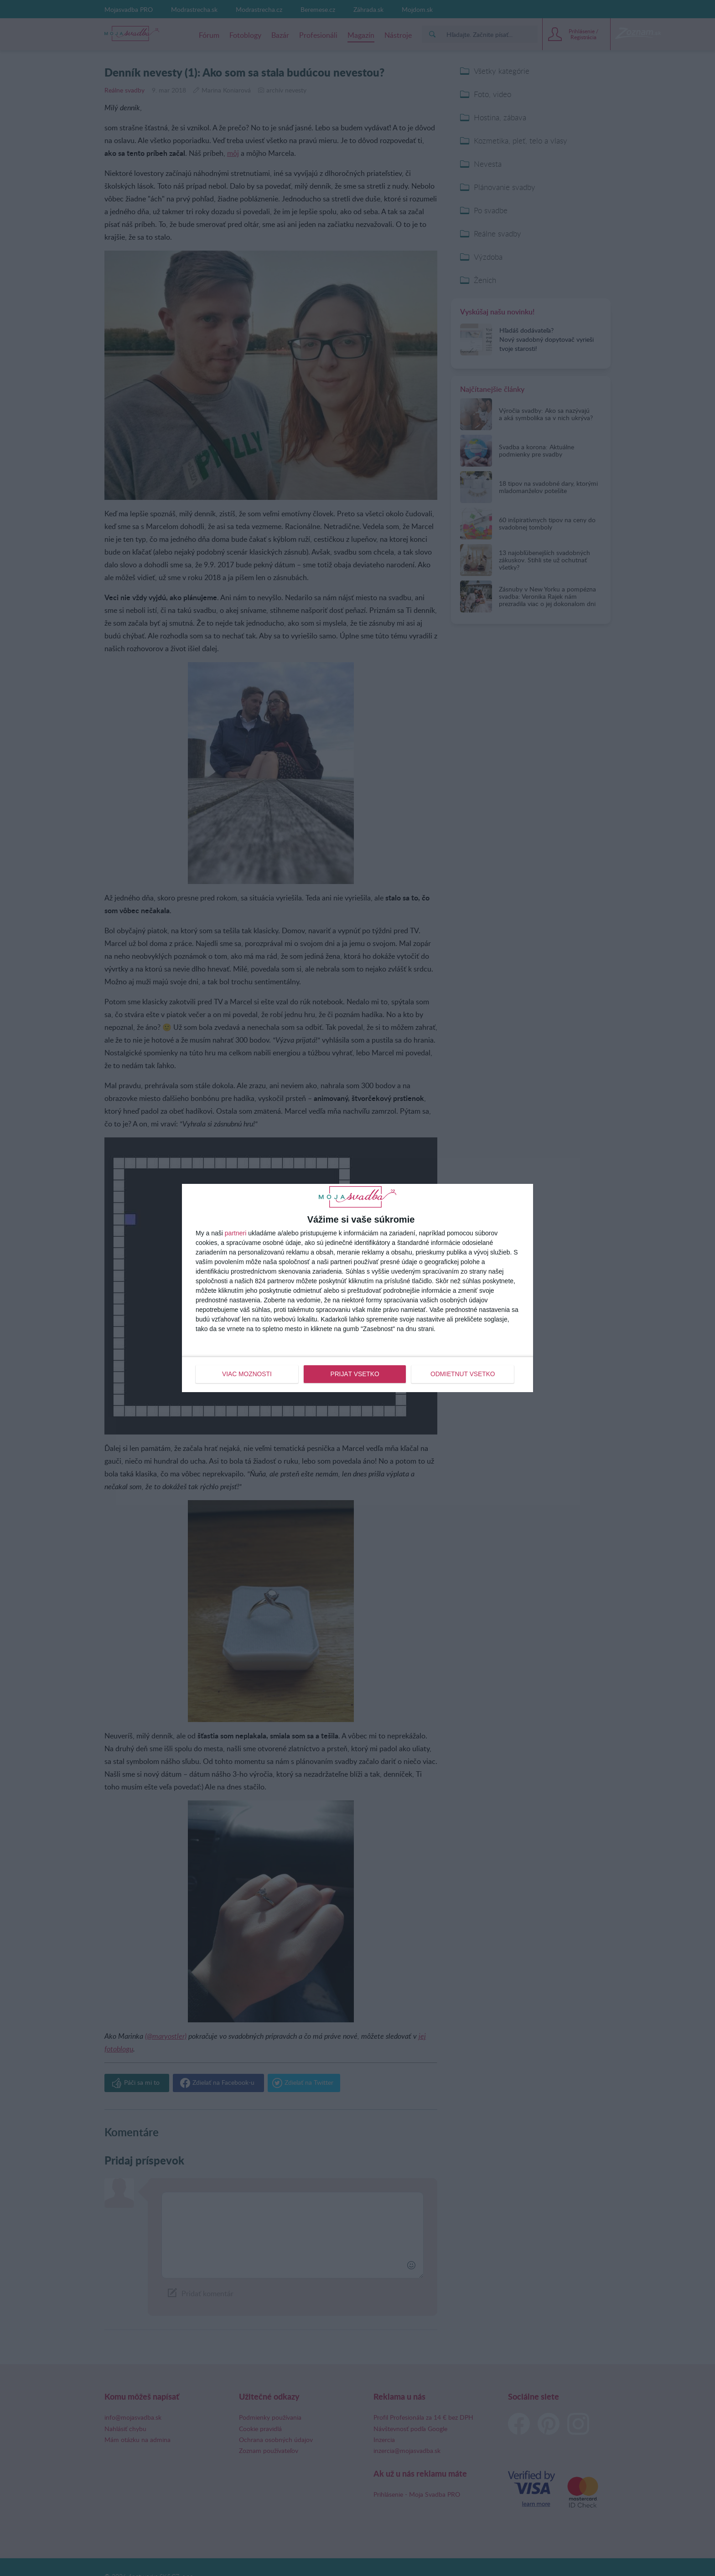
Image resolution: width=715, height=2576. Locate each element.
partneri (235, 1233)
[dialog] (357, 1288)
